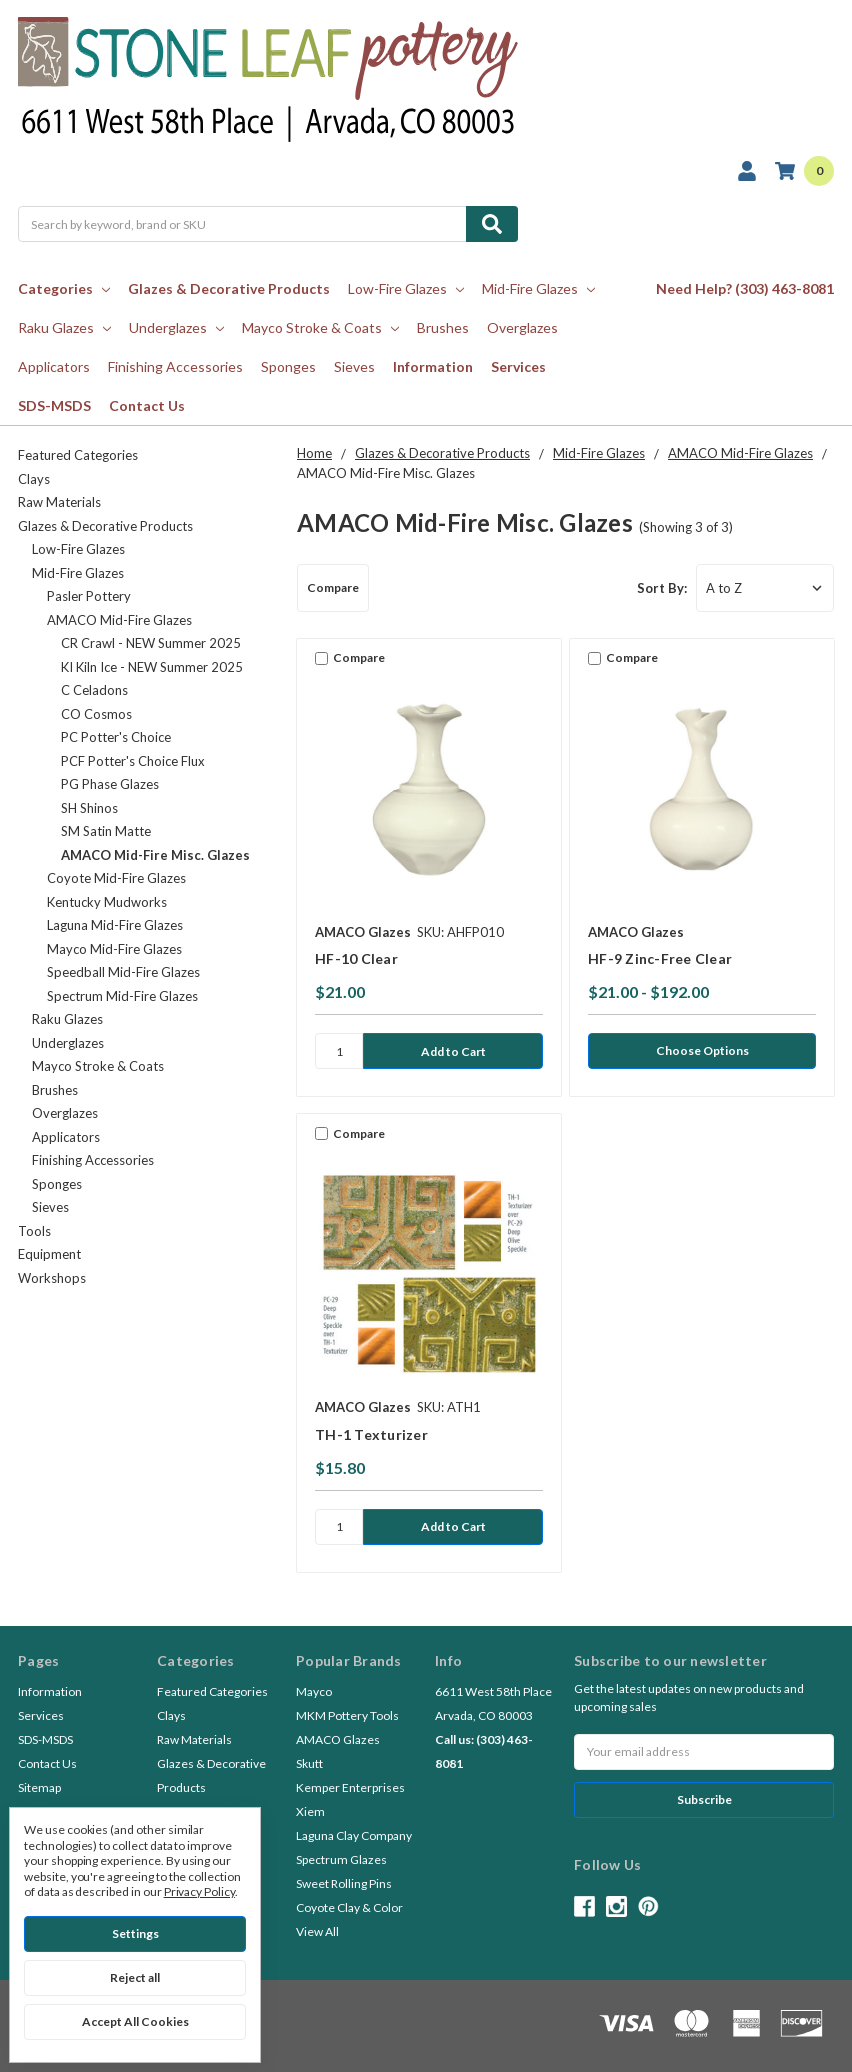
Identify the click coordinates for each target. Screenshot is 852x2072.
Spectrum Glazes (341, 1859)
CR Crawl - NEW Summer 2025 (151, 643)
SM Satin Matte (106, 831)
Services (518, 366)
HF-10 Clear (356, 958)
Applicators (54, 366)
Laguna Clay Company (354, 1835)
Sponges (288, 366)
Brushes (443, 327)
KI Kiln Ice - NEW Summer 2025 (152, 667)
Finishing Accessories (175, 366)
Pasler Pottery (89, 596)
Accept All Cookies (135, 2021)
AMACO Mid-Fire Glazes (119, 620)
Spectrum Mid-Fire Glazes (122, 996)
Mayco (314, 1691)
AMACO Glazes (338, 1739)
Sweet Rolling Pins (344, 1883)
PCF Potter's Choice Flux (133, 761)
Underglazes (176, 327)
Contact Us (147, 405)
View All (317, 1931)
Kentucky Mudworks (107, 902)
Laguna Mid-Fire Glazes (115, 925)
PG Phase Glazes (110, 784)
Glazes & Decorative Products (229, 288)
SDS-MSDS (54, 405)
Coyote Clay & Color (349, 1907)
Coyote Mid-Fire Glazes (116, 878)
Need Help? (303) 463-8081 (745, 288)
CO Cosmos (96, 714)
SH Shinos (89, 808)
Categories (64, 288)
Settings (135, 1933)
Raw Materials (59, 502)
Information (433, 366)
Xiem (310, 1811)
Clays (34, 479)
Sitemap (39, 1787)
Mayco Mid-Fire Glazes (114, 949)
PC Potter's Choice (116, 737)
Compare (333, 587)
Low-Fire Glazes (406, 288)
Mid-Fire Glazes (538, 288)
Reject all (135, 1977)
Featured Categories (78, 455)
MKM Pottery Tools (347, 1715)
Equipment (49, 1254)
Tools (34, 1231)
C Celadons (94, 690)
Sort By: (662, 588)
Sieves (354, 366)
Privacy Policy (199, 1891)
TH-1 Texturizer (371, 1434)
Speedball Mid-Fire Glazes (123, 972)
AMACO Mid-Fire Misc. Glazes (155, 855)
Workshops (52, 1278)
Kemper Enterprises (350, 1787)
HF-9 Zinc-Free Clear (660, 958)
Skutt (309, 1763)
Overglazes (522, 327)
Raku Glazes (64, 327)
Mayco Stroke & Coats (320, 327)
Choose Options (702, 1050)
